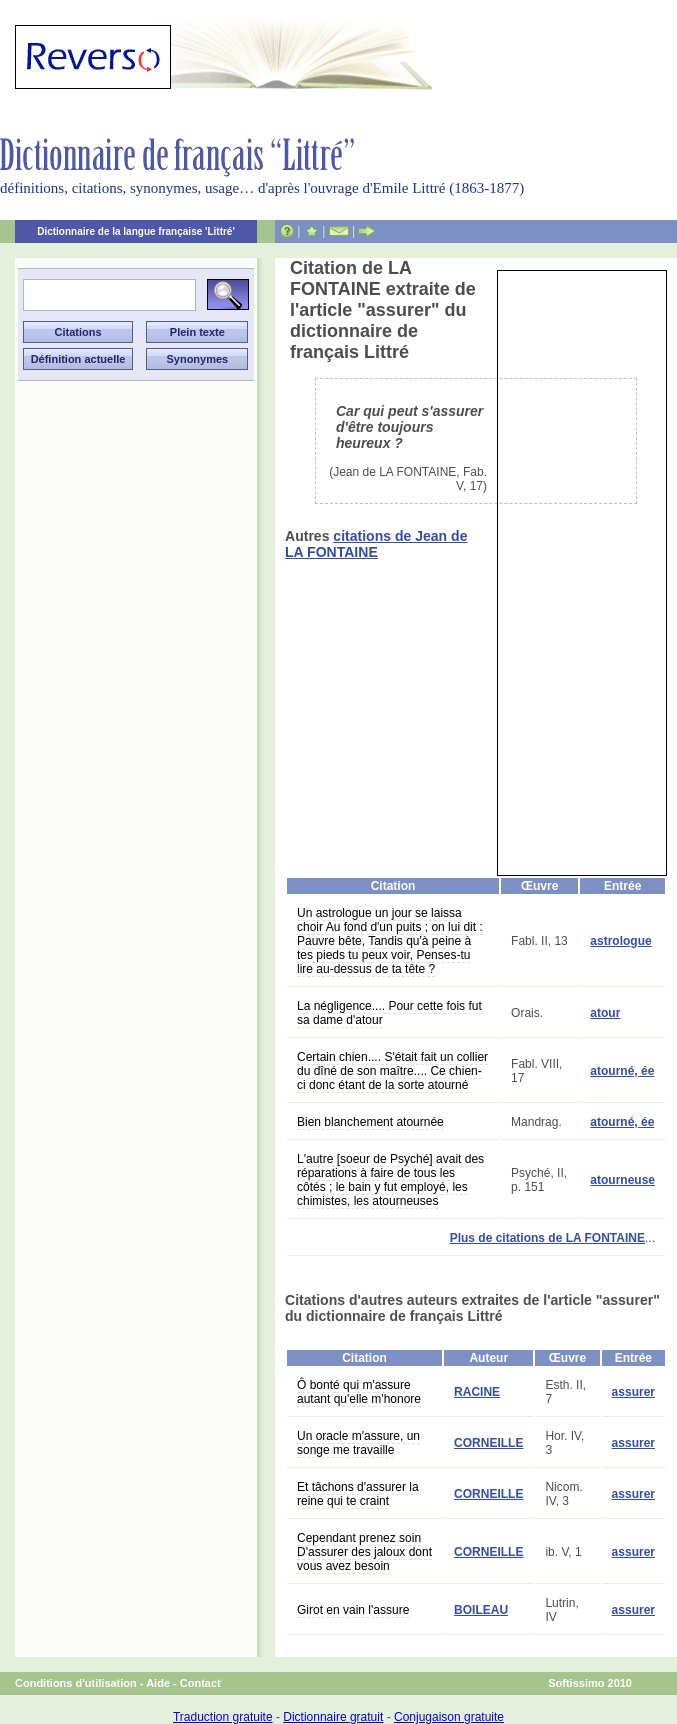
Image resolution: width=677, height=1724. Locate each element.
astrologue (620, 941)
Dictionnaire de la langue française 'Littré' (136, 231)
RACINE (477, 1392)
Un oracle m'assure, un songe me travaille (358, 1443)
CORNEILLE (488, 1443)
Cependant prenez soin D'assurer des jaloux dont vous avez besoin (364, 1552)
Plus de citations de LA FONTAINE (547, 1238)
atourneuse (622, 1180)
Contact (200, 1683)
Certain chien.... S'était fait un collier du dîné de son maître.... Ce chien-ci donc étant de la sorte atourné (392, 1071)
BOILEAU (481, 1610)
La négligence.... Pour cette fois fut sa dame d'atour (389, 1013)
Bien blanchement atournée (370, 1122)
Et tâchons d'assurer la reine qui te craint (358, 1494)
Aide (158, 1683)
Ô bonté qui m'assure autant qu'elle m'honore (359, 1392)
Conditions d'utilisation (76, 1683)
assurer (633, 1392)
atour (605, 1013)
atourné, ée (622, 1071)
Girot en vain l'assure (353, 1610)
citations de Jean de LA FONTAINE (376, 544)
